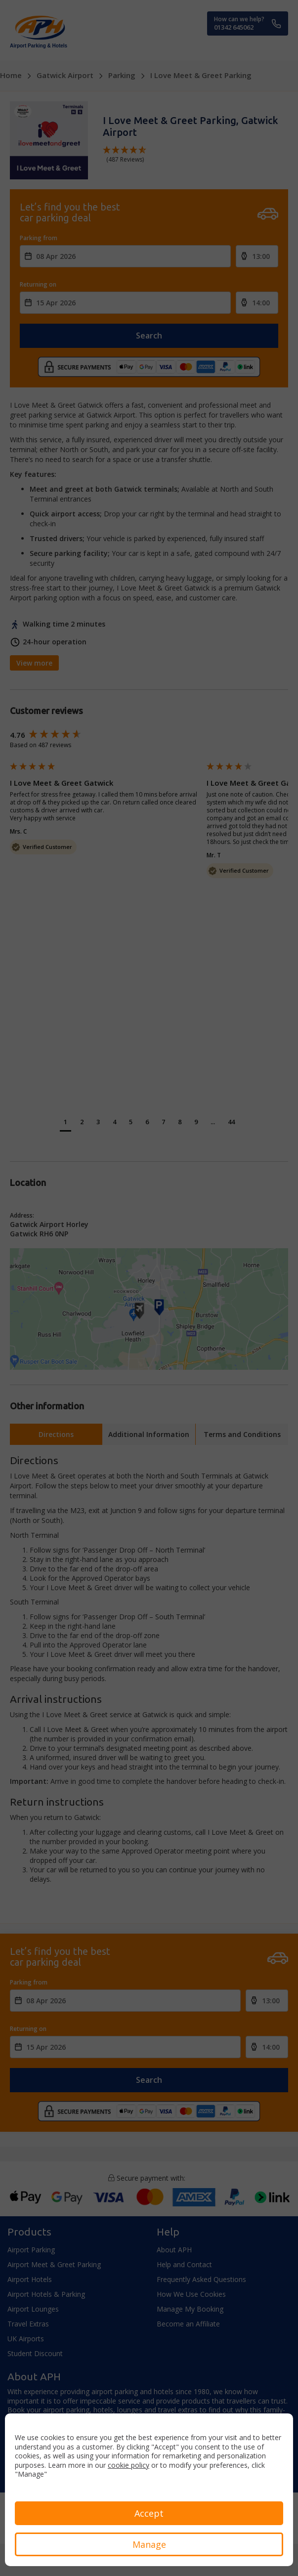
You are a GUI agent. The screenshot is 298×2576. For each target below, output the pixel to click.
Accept (149, 2513)
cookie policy (128, 2465)
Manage (149, 2544)
